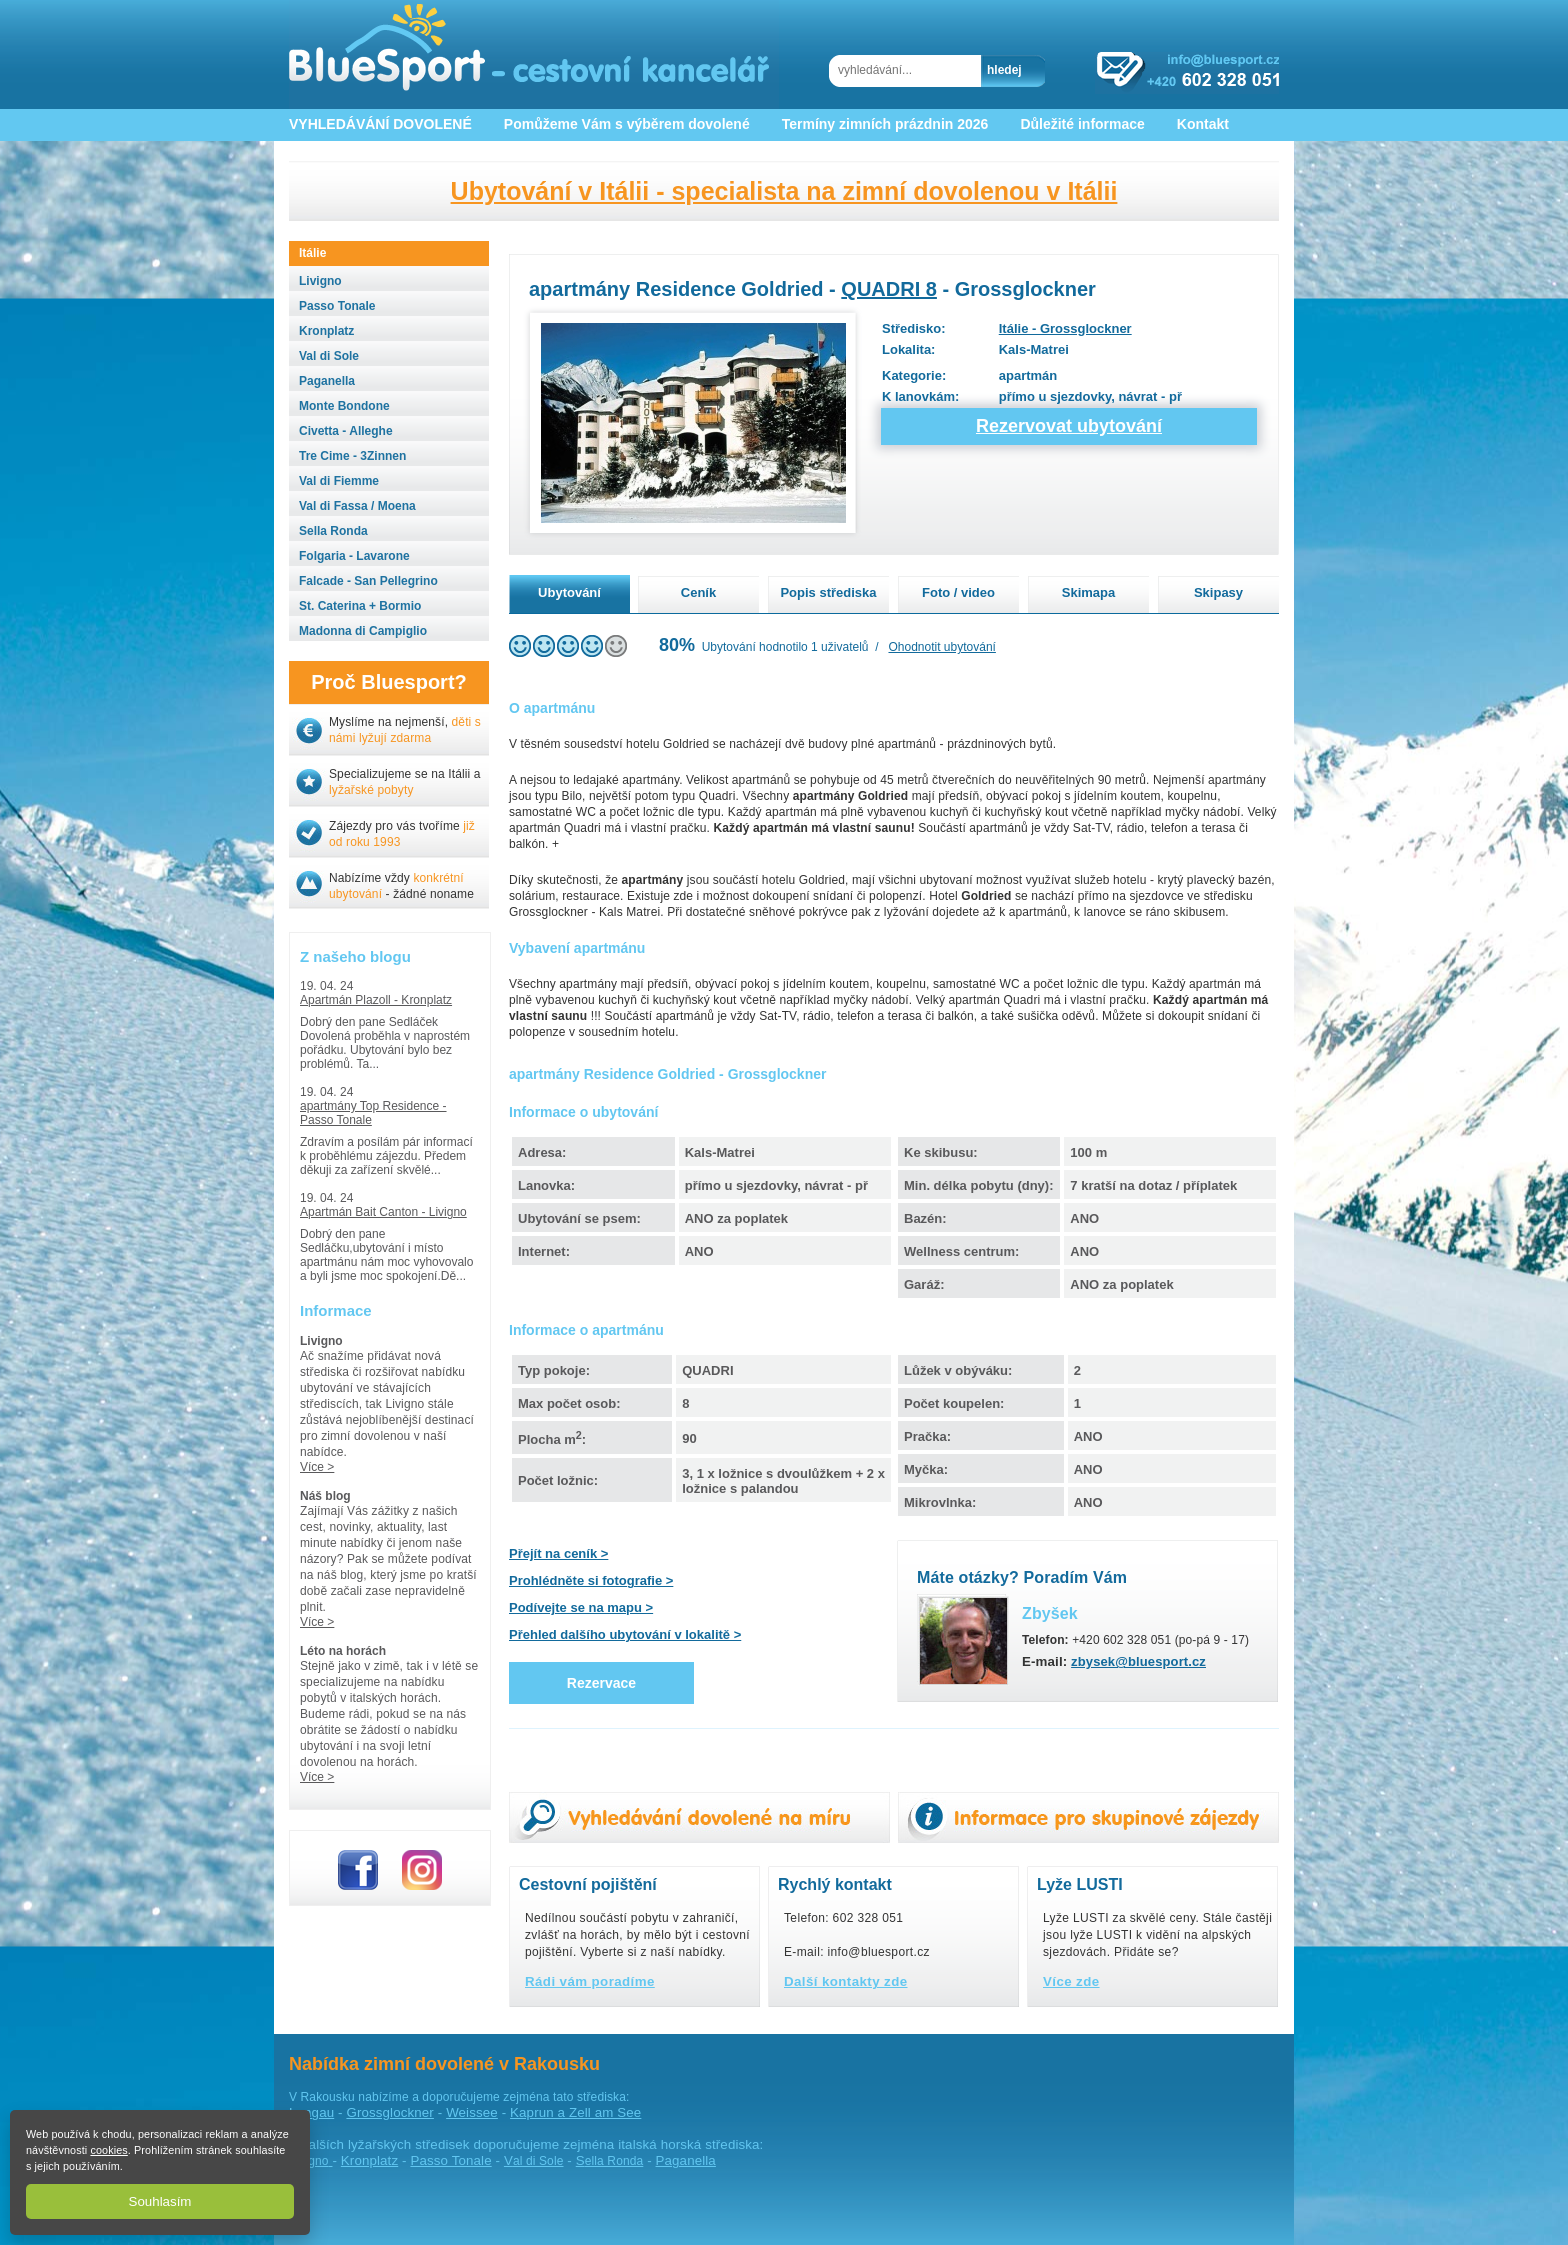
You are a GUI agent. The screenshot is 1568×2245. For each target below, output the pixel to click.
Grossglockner (389, 2112)
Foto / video (958, 592)
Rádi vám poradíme (590, 1981)
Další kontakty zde (846, 1981)
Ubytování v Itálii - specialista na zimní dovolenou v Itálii (784, 191)
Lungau (311, 2112)
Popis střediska (828, 592)
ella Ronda (610, 2161)
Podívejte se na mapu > (581, 1607)
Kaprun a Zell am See (575, 2112)
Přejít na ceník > (558, 1553)
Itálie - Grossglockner (1065, 328)
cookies (108, 2150)
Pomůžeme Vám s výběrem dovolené (627, 124)
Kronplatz (369, 2160)
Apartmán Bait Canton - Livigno (383, 1212)
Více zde (1071, 1981)
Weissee (472, 2112)
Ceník (698, 592)
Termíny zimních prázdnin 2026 (885, 124)
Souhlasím (160, 2201)
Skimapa (1088, 592)
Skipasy (1218, 592)
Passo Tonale (450, 2160)
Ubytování (569, 592)
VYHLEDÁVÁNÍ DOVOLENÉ (380, 124)
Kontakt (1203, 124)
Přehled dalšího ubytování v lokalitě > (625, 1634)
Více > (317, 1467)
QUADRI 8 (889, 289)
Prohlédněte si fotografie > (591, 1580)
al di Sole (534, 2161)
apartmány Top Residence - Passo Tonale (373, 1113)
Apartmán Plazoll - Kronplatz (376, 1000)
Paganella (686, 2160)
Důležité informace (1082, 124)
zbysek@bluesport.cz (1138, 1661)
